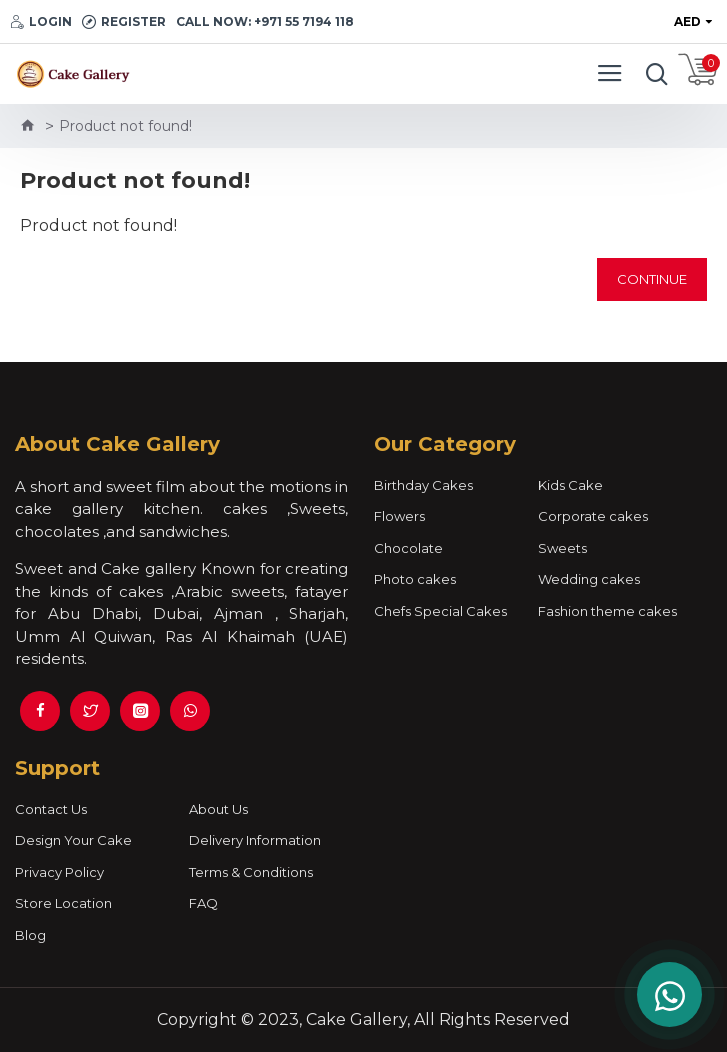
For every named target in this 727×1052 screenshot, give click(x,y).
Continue (652, 279)
